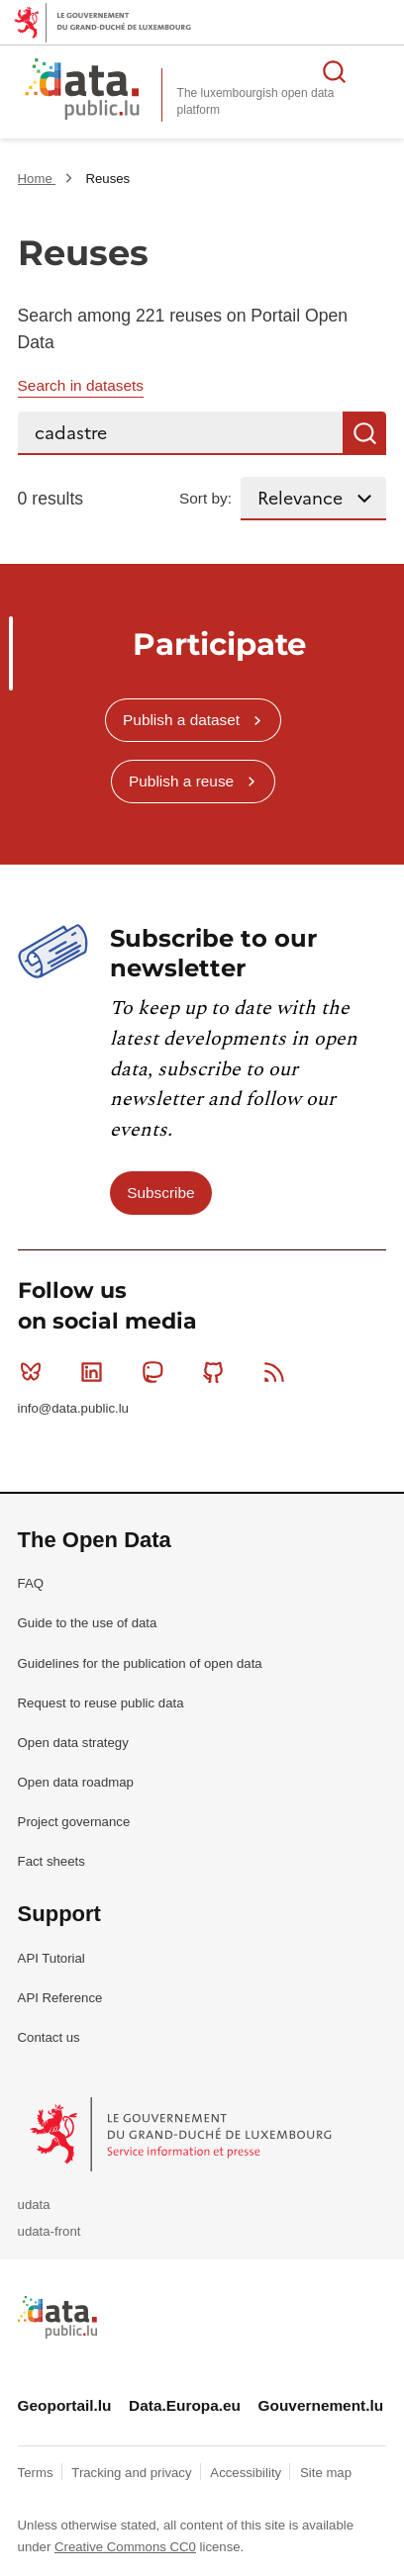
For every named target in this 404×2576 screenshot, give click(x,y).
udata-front (49, 2231)
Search (364, 433)
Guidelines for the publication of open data (140, 1663)
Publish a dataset (181, 719)
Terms (37, 2472)
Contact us (49, 2037)
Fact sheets (51, 1861)
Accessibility (247, 2472)
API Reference (60, 1997)
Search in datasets (81, 385)
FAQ (31, 1583)
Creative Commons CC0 (125, 2546)
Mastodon (157, 1372)
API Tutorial (51, 1958)
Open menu (378, 71)
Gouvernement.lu (321, 2405)
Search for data (334, 71)
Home (37, 178)
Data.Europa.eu (185, 2405)
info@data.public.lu (73, 1408)
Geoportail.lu (65, 2405)
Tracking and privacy (133, 2472)
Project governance (74, 1821)
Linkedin (95, 1372)
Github (217, 1372)
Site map (326, 2472)
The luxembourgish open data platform (256, 101)
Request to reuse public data (101, 1703)
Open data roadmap (76, 1782)
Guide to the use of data (87, 1622)
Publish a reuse (181, 781)
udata (34, 2204)
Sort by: (205, 498)
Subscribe (160, 1192)
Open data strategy (73, 1742)
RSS (278, 1372)
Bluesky (35, 1372)
